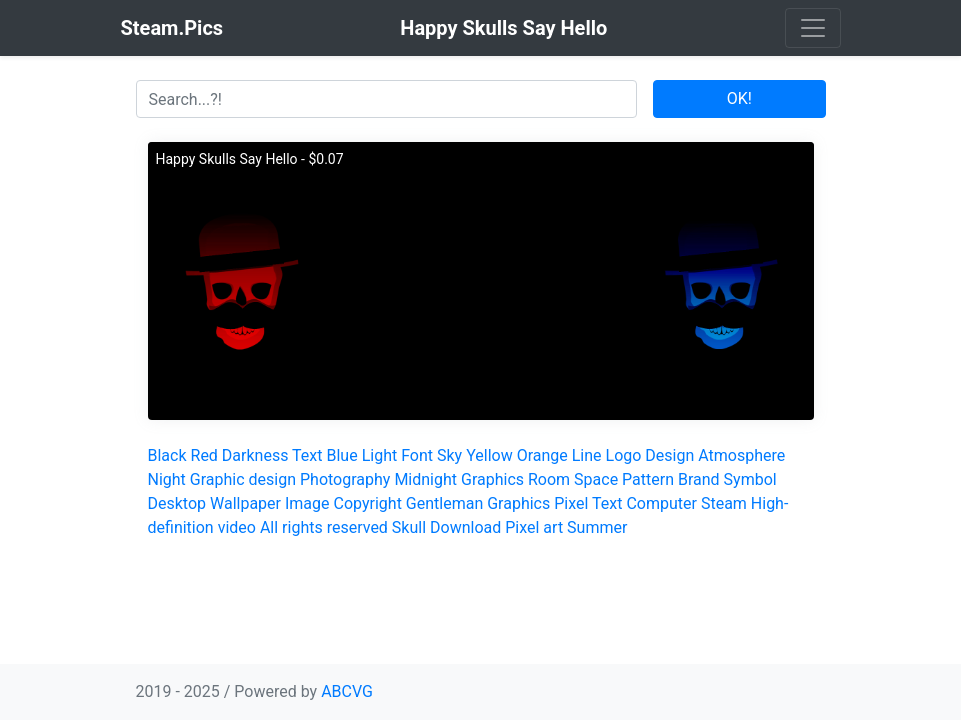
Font (417, 455)
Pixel (571, 503)
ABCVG (347, 691)
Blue (342, 455)
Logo (624, 455)
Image (307, 503)
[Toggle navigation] (813, 28)
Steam (724, 503)
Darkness (255, 455)
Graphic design (243, 479)
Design (669, 455)
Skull (409, 527)
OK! (739, 98)
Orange (542, 455)
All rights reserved (324, 527)
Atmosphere (741, 455)
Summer (597, 527)
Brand (699, 479)
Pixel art (534, 527)
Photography (345, 479)
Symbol (750, 479)
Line (587, 455)
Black (167, 455)
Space (596, 479)
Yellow (489, 455)
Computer (661, 503)
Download (465, 527)
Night (167, 479)
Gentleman (444, 503)
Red (204, 455)
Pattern (648, 479)
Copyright (368, 503)
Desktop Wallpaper (215, 503)
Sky (449, 455)
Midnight (425, 479)
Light (380, 455)
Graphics (492, 479)
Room (549, 479)
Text (307, 455)
